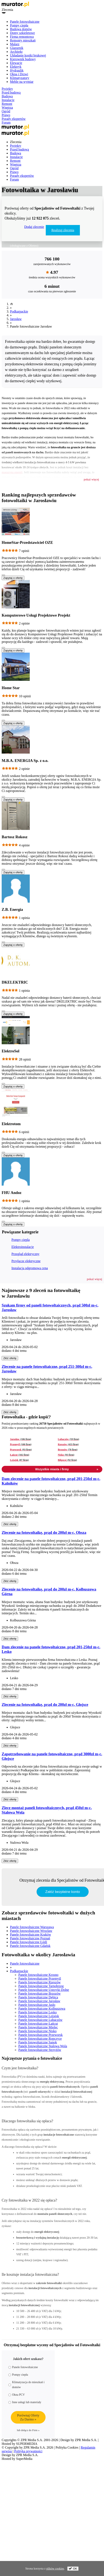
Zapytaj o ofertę (13, 577)
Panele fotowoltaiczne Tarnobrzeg (41, 1986)
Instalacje (8, 100)
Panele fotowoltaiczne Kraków (30, 1934)
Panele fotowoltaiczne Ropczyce (40, 2038)
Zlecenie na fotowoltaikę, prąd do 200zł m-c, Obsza (44, 1532)
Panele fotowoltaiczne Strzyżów (39, 2050)
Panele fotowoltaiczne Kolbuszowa (41, 2008)
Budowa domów (21, 29)
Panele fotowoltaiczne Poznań (30, 1938)
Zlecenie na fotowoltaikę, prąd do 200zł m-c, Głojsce (45, 1704)
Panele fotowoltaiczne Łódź (28, 1942)
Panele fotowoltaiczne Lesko (37, 2012)
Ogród (6, 111)
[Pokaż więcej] (3, 575)
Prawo (6, 115)
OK (73, 2568)
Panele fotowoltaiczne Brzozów (39, 1993)
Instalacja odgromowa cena (29, 1268)
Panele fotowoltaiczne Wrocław (31, 1931)
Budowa (7, 96)
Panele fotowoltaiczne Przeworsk (40, 2035)
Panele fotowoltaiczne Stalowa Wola (42, 2046)
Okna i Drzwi (19, 74)
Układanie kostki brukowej (28, 55)
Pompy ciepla (20, 1240)
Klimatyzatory (19, 78)
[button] (91, 479)
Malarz (14, 44)
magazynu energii (12, 472)
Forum (6, 122)
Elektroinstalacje (22, 1247)
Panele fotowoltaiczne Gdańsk (30, 1946)
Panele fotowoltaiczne (25, 21)
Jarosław (16, 319)
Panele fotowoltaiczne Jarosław (39, 2001)
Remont (7, 104)
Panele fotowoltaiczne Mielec (38, 2027)
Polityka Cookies (67, 2447)
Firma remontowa (22, 36)
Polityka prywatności (28, 2451)
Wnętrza (7, 107)
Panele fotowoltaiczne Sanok (37, 2042)
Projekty (7, 88)
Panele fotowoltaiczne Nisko (37, 2031)
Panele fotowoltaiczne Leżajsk (38, 2016)
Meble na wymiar (21, 81)
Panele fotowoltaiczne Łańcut (38, 2023)
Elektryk (15, 66)
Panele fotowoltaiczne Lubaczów (40, 2020)
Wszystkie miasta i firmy (66, 1469)
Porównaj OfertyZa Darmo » (28, 2417)
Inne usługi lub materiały (24, 2402)
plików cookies (55, 2568)
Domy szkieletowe (22, 33)
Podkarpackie (19, 311)
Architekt (16, 51)
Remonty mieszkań (23, 40)
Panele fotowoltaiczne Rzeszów (39, 1982)
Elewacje (16, 63)
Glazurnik (16, 48)
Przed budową (11, 92)
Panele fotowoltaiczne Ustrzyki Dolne (43, 1990)
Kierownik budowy (23, 59)
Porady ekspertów (14, 119)
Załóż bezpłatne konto (62, 1892)
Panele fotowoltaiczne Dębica (38, 1997)
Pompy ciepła (19, 25)
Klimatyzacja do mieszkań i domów (26, 2385)
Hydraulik (17, 70)
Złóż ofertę (9, 1358)
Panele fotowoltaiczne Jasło (36, 2005)
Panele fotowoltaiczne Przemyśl (39, 1978)
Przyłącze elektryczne (26, 1261)
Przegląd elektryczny (25, 1254)
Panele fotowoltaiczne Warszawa (32, 1927)
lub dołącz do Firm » (28, 2430)
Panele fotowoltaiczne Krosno (38, 1975)
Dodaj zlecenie (34, 227)
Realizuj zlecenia (62, 230)
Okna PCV (16, 2394)
